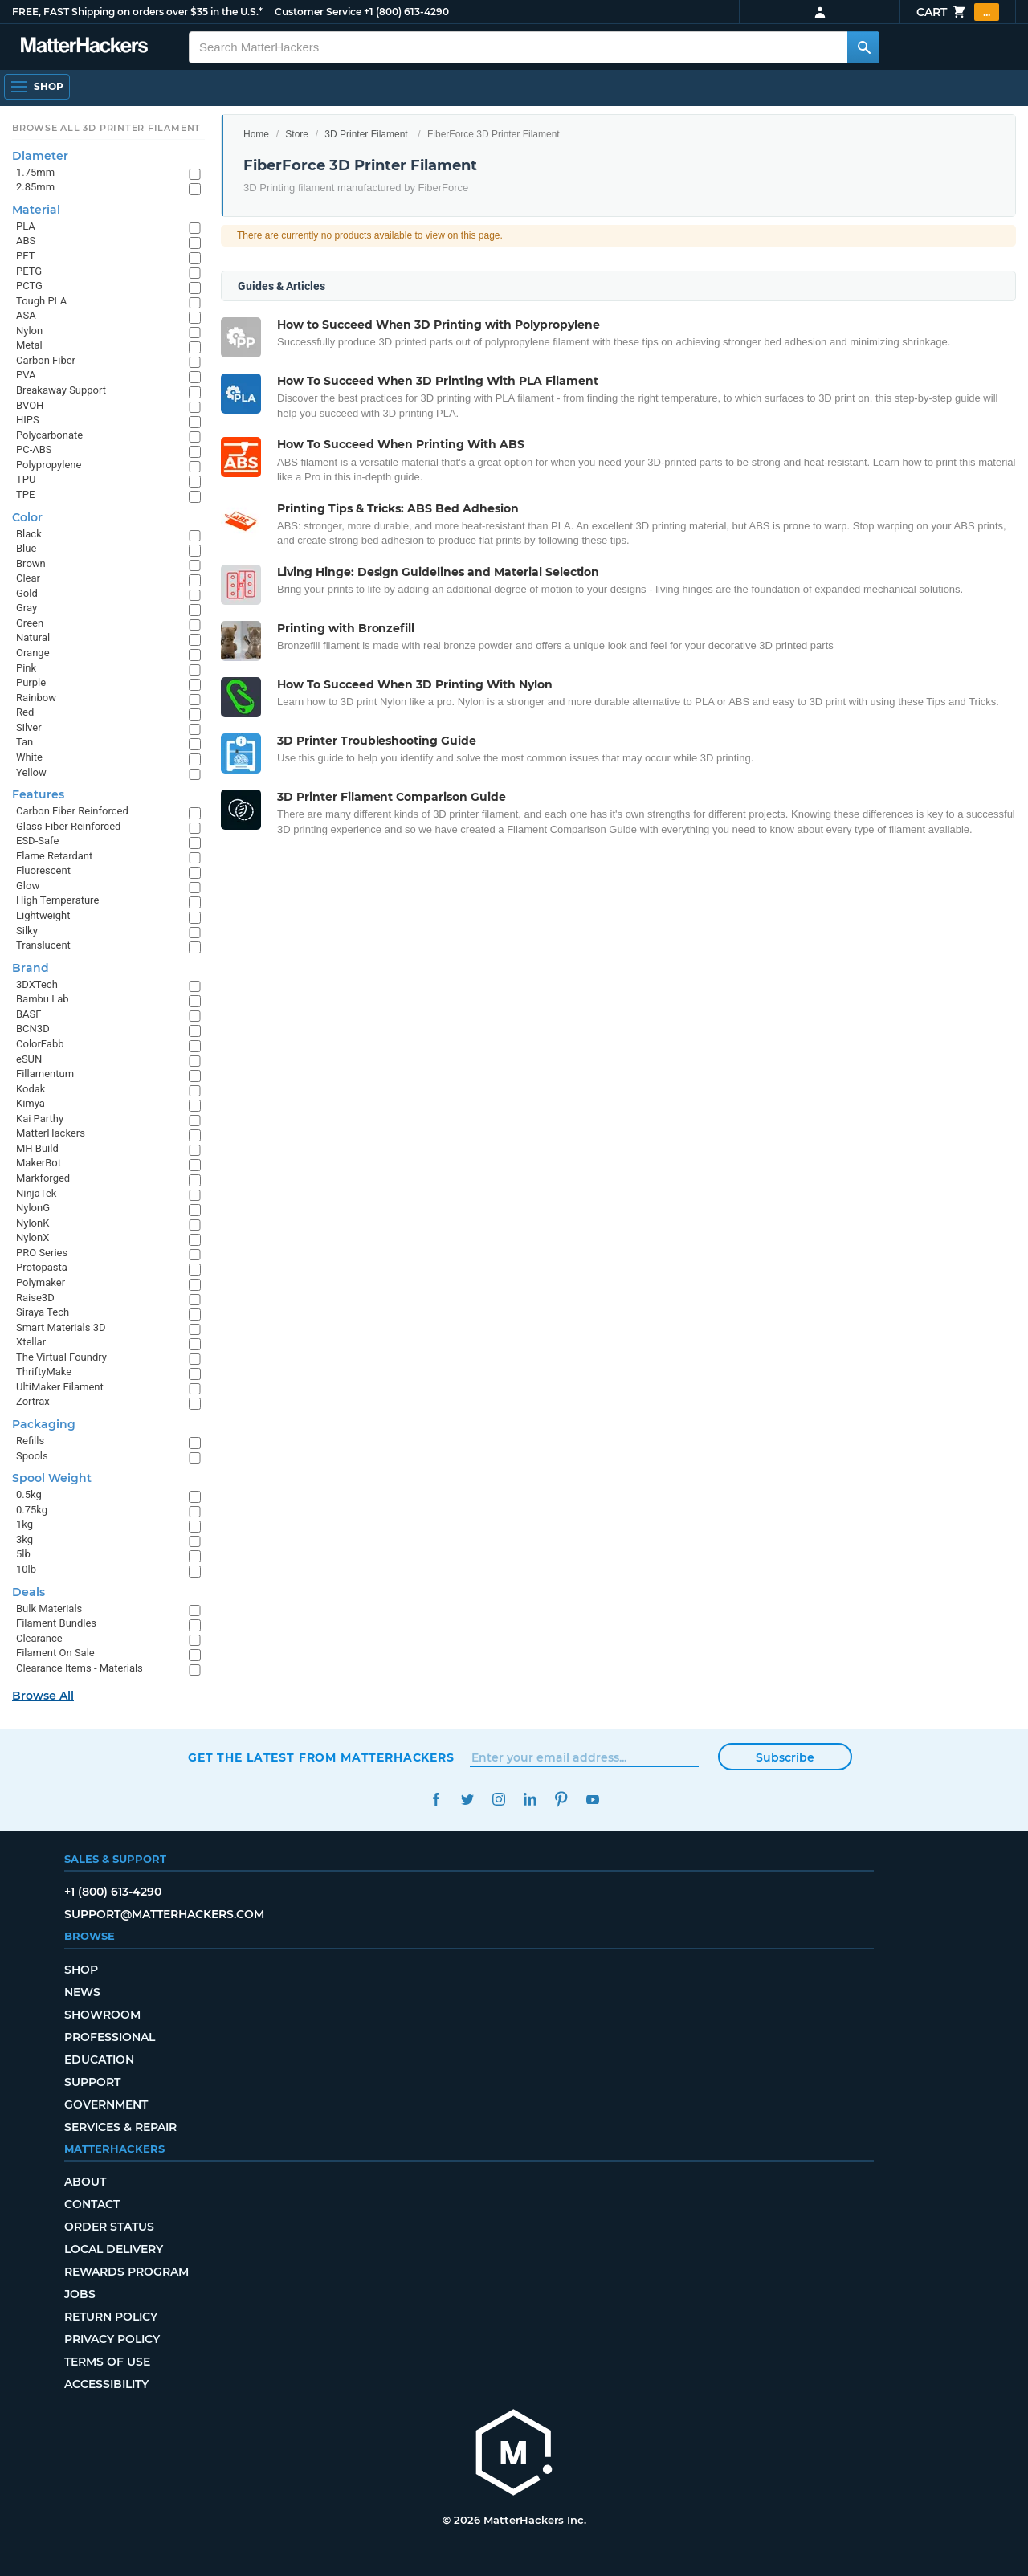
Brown (31, 563)
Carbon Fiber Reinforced (72, 811)
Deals (28, 1592)
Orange (33, 653)
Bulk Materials (49, 1608)
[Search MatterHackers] (863, 47)
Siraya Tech (42, 1312)
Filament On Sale (55, 1653)
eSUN (29, 1059)
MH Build (37, 1148)
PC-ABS (34, 449)
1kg (24, 1524)
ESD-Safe (37, 841)
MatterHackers (50, 1133)
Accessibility (106, 2384)
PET (25, 256)
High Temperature (57, 900)
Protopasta (41, 1267)
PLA (25, 226)
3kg (24, 1539)
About (85, 2181)
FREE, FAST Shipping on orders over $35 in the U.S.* (137, 12)
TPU (25, 479)
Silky (27, 931)
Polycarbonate (49, 435)
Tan (24, 742)
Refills (30, 1441)
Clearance (39, 1638)
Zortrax (33, 1401)
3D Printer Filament (365, 134)
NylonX (32, 1237)
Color (27, 517)
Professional (109, 2037)
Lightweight (43, 915)
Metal (29, 345)
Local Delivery (113, 2249)
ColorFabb (40, 1044)
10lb (26, 1569)
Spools (32, 1456)
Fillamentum (45, 1074)
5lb (23, 1554)
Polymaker (40, 1282)
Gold (27, 593)
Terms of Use (107, 2361)
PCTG (29, 286)
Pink (26, 668)
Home (256, 134)
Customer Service (318, 12)
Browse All (43, 1695)
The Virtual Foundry (61, 1357)
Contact (92, 2204)
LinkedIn (530, 1800)
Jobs (80, 2294)
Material (36, 209)
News (82, 1992)
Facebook (436, 1800)
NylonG (33, 1208)
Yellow (31, 772)
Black (29, 534)
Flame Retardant (54, 856)
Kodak (30, 1089)
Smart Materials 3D (61, 1327)
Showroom (102, 2014)
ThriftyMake (43, 1372)
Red (25, 712)
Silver (29, 727)
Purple (31, 682)
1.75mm (35, 172)
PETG (29, 271)
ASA (26, 315)
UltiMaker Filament (60, 1387)
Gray (26, 608)
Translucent (43, 945)
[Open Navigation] (37, 87)
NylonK (32, 1223)
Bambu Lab (42, 999)
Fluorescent (43, 870)
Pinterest (561, 1800)
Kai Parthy (39, 1118)
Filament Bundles (56, 1623)
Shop (81, 1969)
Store (296, 134)
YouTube (592, 1800)
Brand (30, 968)
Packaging (43, 1424)
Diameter (40, 156)
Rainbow (36, 698)
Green (29, 623)
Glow (27, 886)
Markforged (43, 1178)
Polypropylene (48, 465)
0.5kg (29, 1494)
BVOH (29, 405)
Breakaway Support (61, 390)
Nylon (29, 331)
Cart (957, 12)
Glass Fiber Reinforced (68, 826)
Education (99, 2059)
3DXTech (37, 984)
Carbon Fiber (45, 360)
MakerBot (38, 1163)
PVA (25, 375)
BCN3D (33, 1029)
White (29, 757)
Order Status (109, 2226)
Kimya (30, 1103)
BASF (28, 1014)
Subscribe (785, 1757)
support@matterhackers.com (164, 1914)
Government (106, 2104)
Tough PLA (41, 301)
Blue (26, 548)
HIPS (27, 420)
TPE (25, 494)
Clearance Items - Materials (79, 1668)
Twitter (467, 1800)
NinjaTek (36, 1193)
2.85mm (35, 187)
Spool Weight (52, 1478)
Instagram (498, 1800)
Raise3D (35, 1298)
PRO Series (41, 1253)
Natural (33, 637)
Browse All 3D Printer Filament (106, 127)
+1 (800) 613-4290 (406, 12)
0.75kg (31, 1510)
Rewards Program (126, 2271)
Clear (28, 578)
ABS (25, 241)
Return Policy (110, 2316)
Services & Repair (120, 2127)
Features (38, 794)
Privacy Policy (112, 2339)
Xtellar (31, 1342)
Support (92, 2082)
